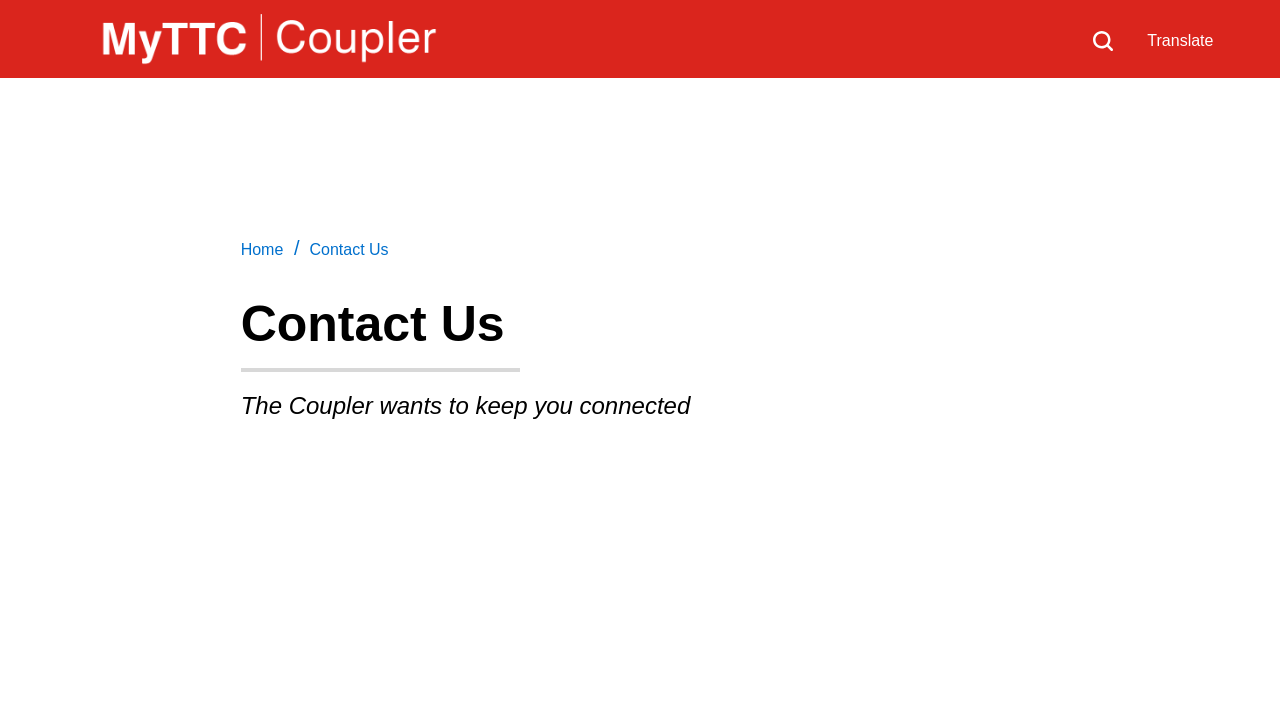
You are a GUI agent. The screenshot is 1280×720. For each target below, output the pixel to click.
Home (262, 249)
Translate (1180, 40)
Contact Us (348, 249)
